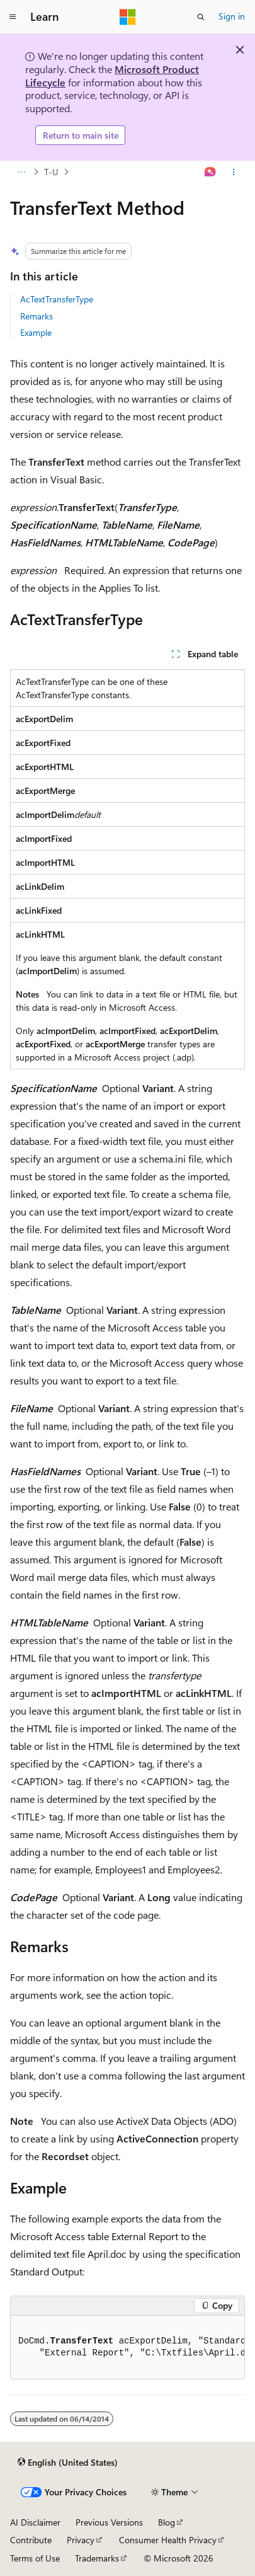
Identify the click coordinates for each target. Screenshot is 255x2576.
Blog (166, 2522)
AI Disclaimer (35, 2522)
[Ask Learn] (210, 172)
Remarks (36, 316)
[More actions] (234, 172)
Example (36, 332)
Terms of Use (35, 2558)
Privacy (80, 2540)
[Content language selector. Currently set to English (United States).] (67, 2462)
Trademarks (97, 2558)
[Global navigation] (12, 17)
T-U (51, 172)
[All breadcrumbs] (21, 172)
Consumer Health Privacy (168, 2540)
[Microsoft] (128, 17)
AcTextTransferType (56, 299)
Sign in (231, 16)
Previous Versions (109, 2522)
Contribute (31, 2540)
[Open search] (200, 17)
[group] (127, 2347)
